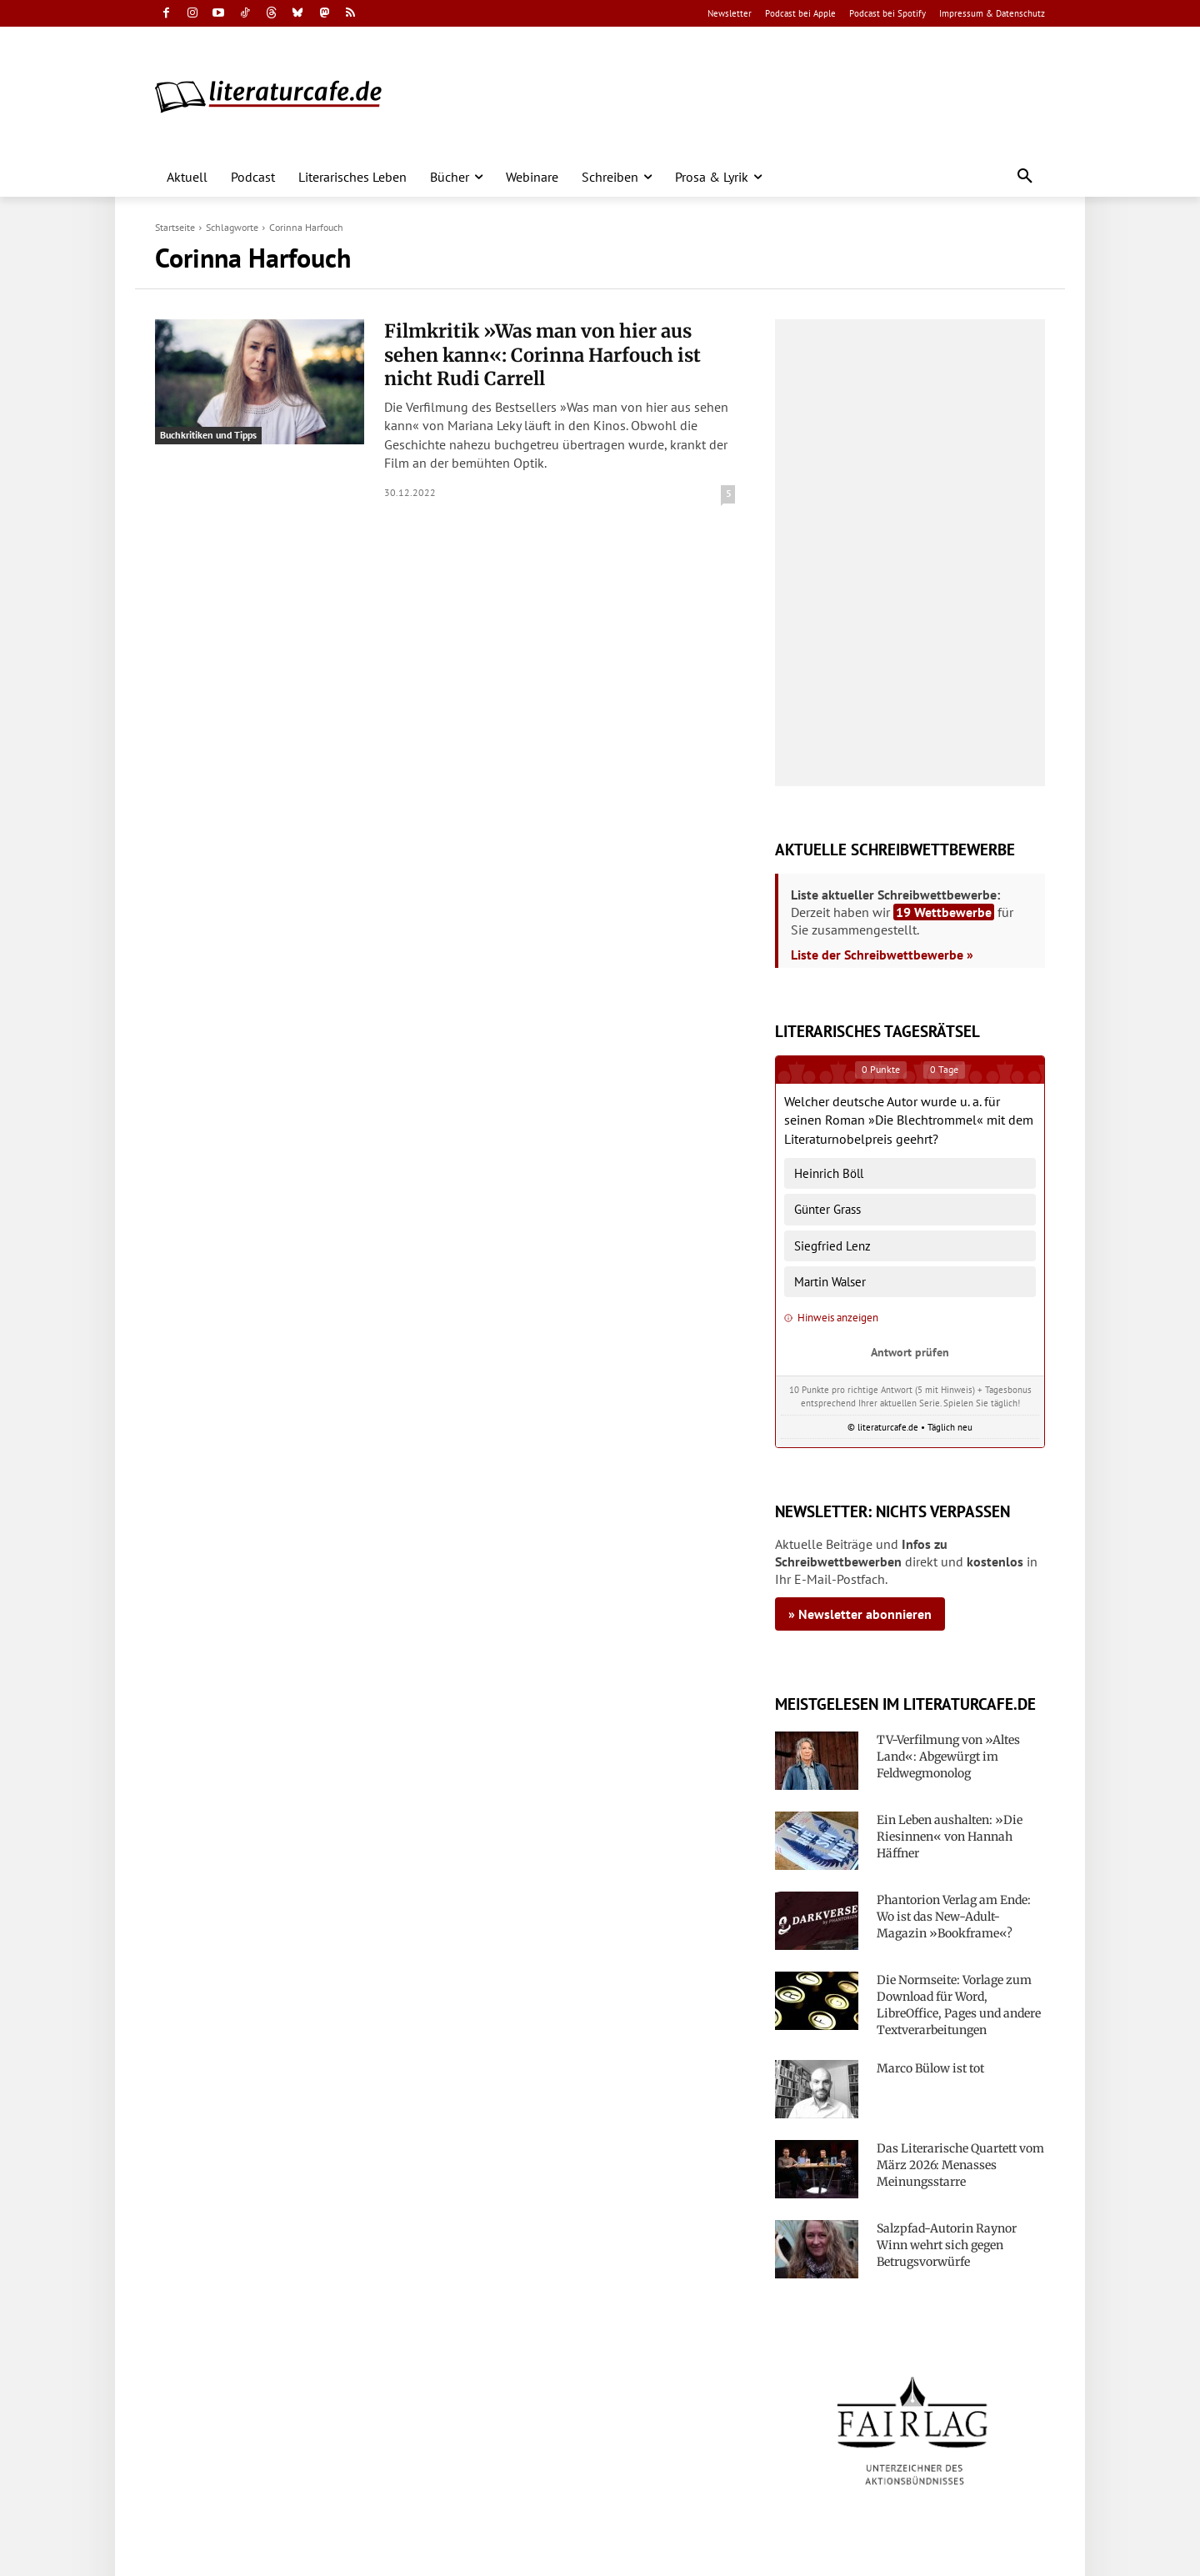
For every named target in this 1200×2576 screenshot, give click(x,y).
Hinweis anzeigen (831, 1318)
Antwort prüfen (910, 1352)
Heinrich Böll (828, 1173)
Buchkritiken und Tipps (208, 434)
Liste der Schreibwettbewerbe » (882, 954)
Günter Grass (827, 1209)
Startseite (175, 227)
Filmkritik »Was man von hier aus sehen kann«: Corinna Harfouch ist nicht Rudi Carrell (542, 354)
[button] (1025, 177)
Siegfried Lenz (832, 1246)
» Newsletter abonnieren (860, 1614)
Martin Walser (830, 1282)
